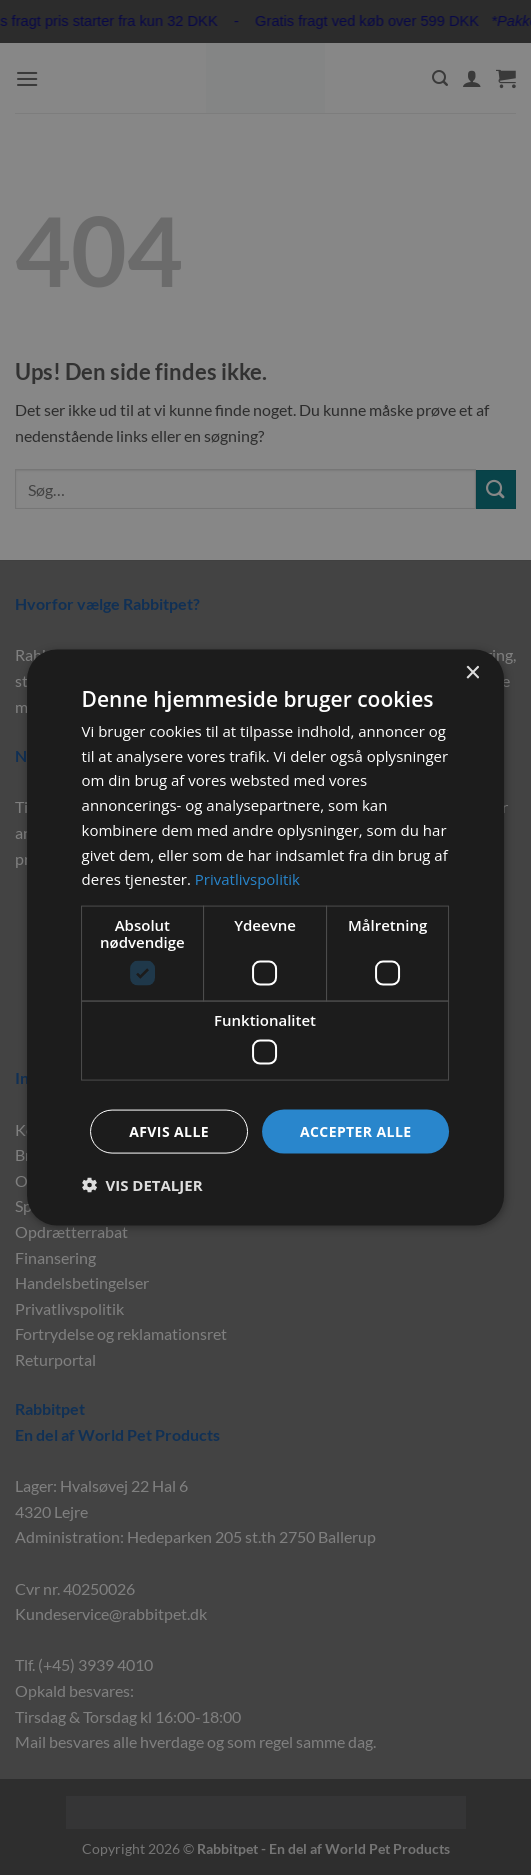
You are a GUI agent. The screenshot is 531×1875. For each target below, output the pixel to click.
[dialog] (266, 937)
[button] (142, 1185)
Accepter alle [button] (355, 1130)
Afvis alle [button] (169, 1130)
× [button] (471, 672)
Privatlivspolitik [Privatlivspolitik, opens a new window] (247, 879)
